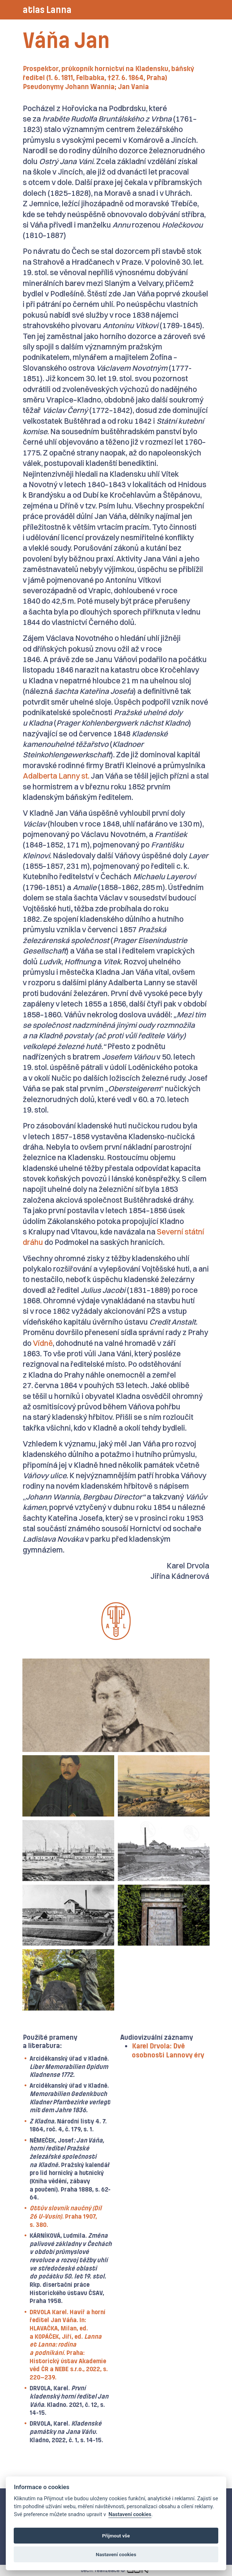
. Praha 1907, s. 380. (66, 2216)
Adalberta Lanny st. (56, 775)
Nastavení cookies (129, 2514)
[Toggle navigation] (199, 10)
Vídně (43, 1343)
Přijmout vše (116, 2535)
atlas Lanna (47, 10)
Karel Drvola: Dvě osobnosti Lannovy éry (168, 2050)
